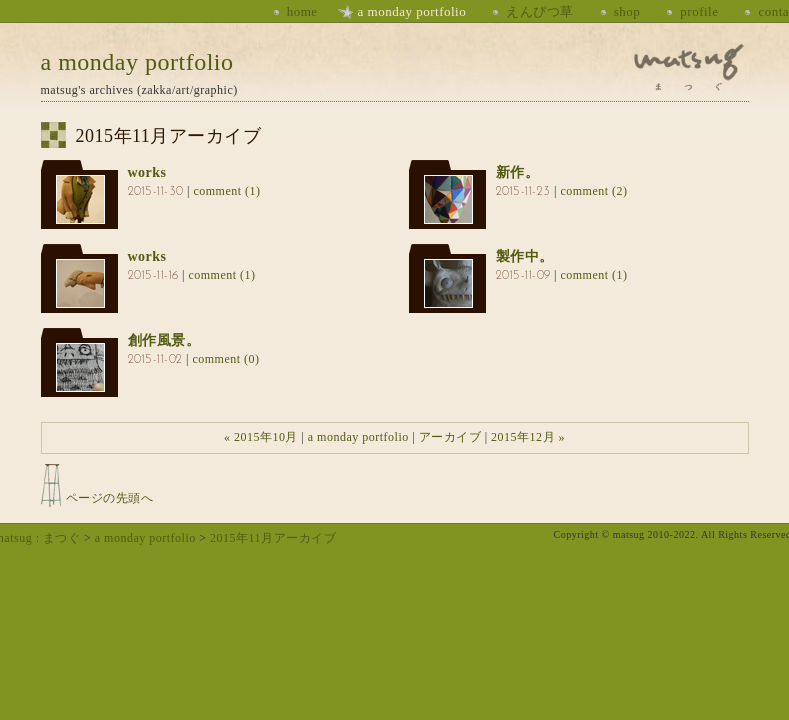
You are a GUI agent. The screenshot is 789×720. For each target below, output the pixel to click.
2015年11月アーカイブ (273, 538)
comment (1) (226, 191)
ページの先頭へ (110, 498)
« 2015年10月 (261, 437)
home (302, 11)
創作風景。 (164, 340)
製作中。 (525, 256)
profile (699, 11)
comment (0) (225, 359)
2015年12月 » (528, 437)
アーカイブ (450, 437)
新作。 (518, 172)
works (147, 172)
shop (627, 11)
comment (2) (593, 191)
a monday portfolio (412, 11)
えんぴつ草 (540, 11)
